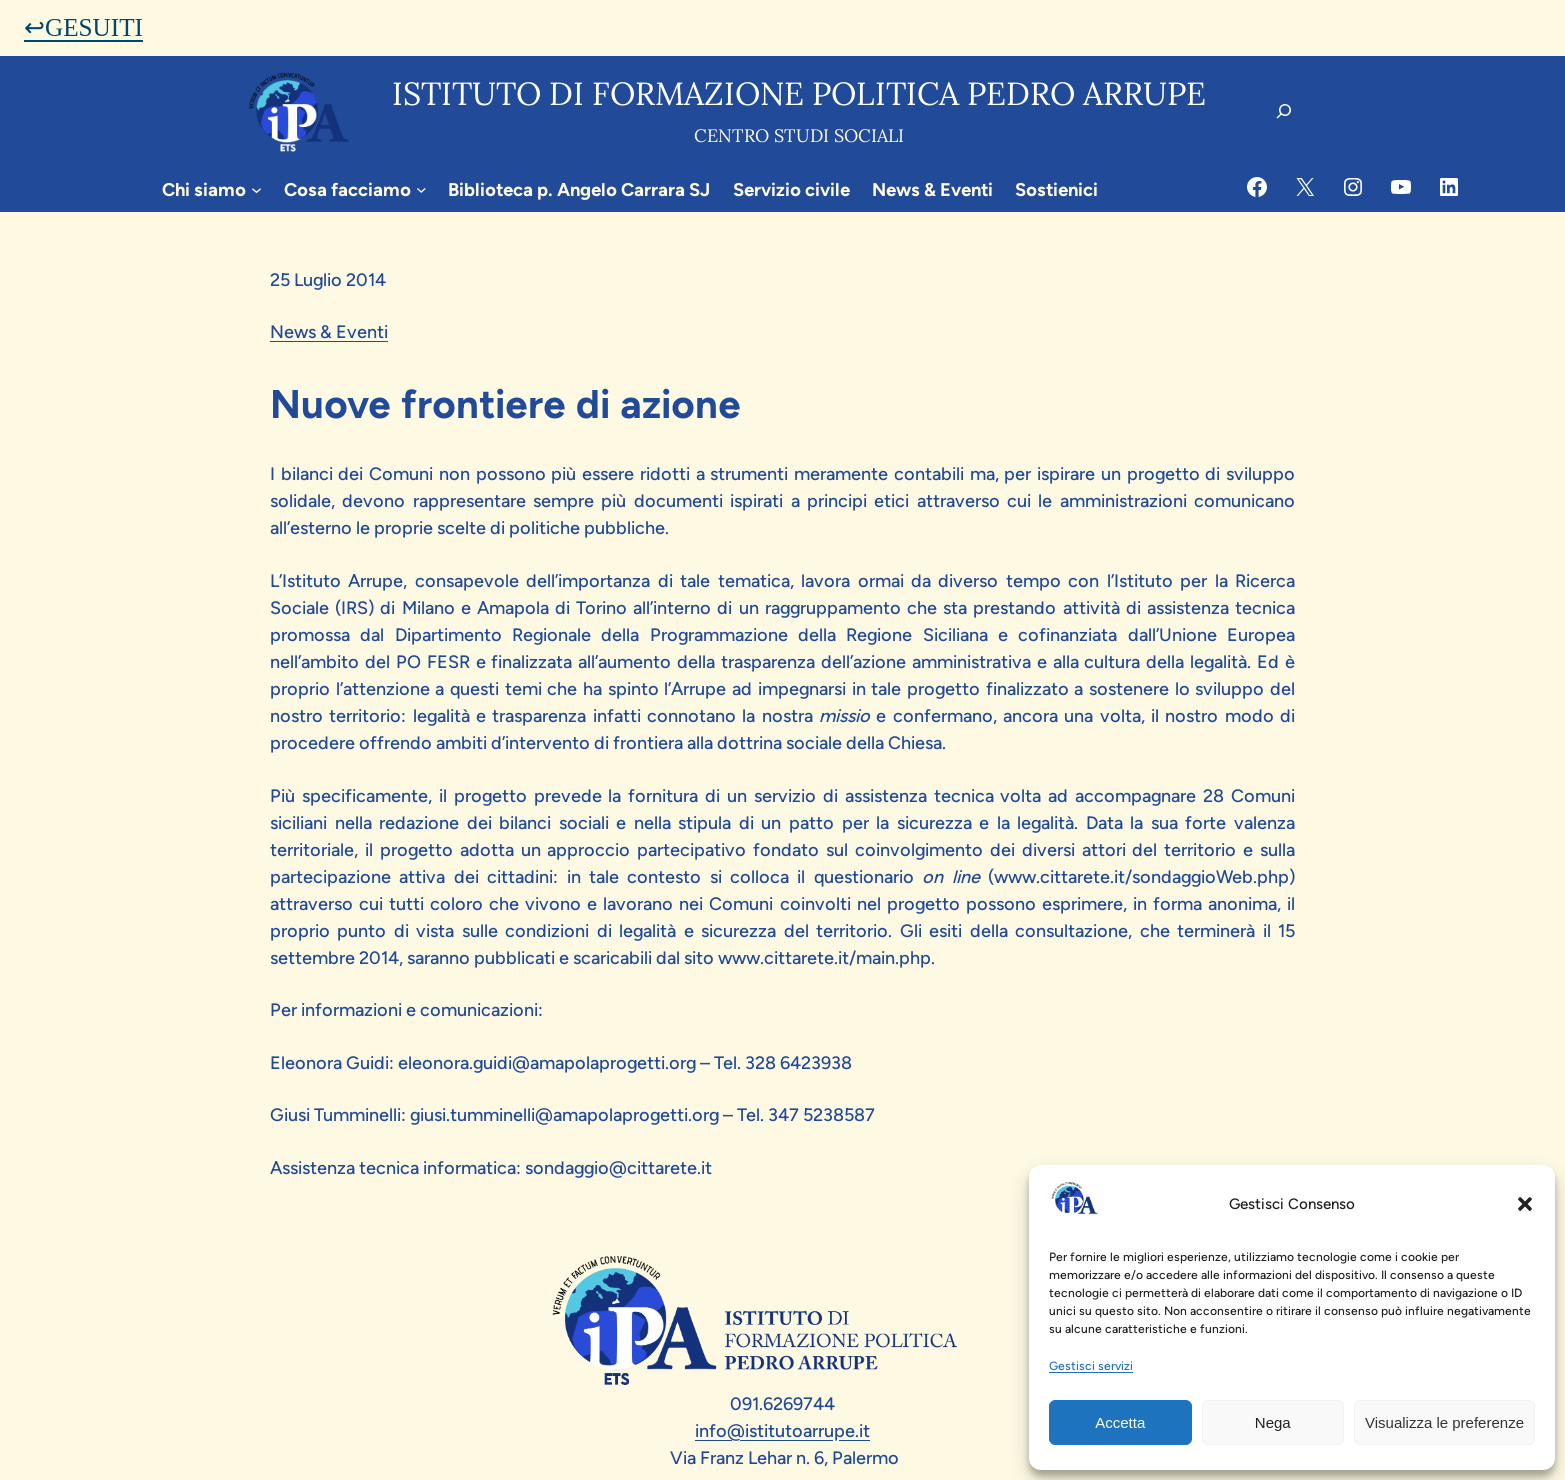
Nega (1273, 1422)
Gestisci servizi (1091, 1366)
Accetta (1120, 1422)
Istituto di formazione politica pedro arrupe (799, 93)
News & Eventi (329, 332)
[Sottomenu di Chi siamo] (256, 189)
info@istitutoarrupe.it (782, 1431)
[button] (1525, 1204)
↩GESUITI (83, 27)
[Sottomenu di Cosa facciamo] (421, 189)
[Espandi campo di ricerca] (1284, 111)
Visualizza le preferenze (1444, 1422)
